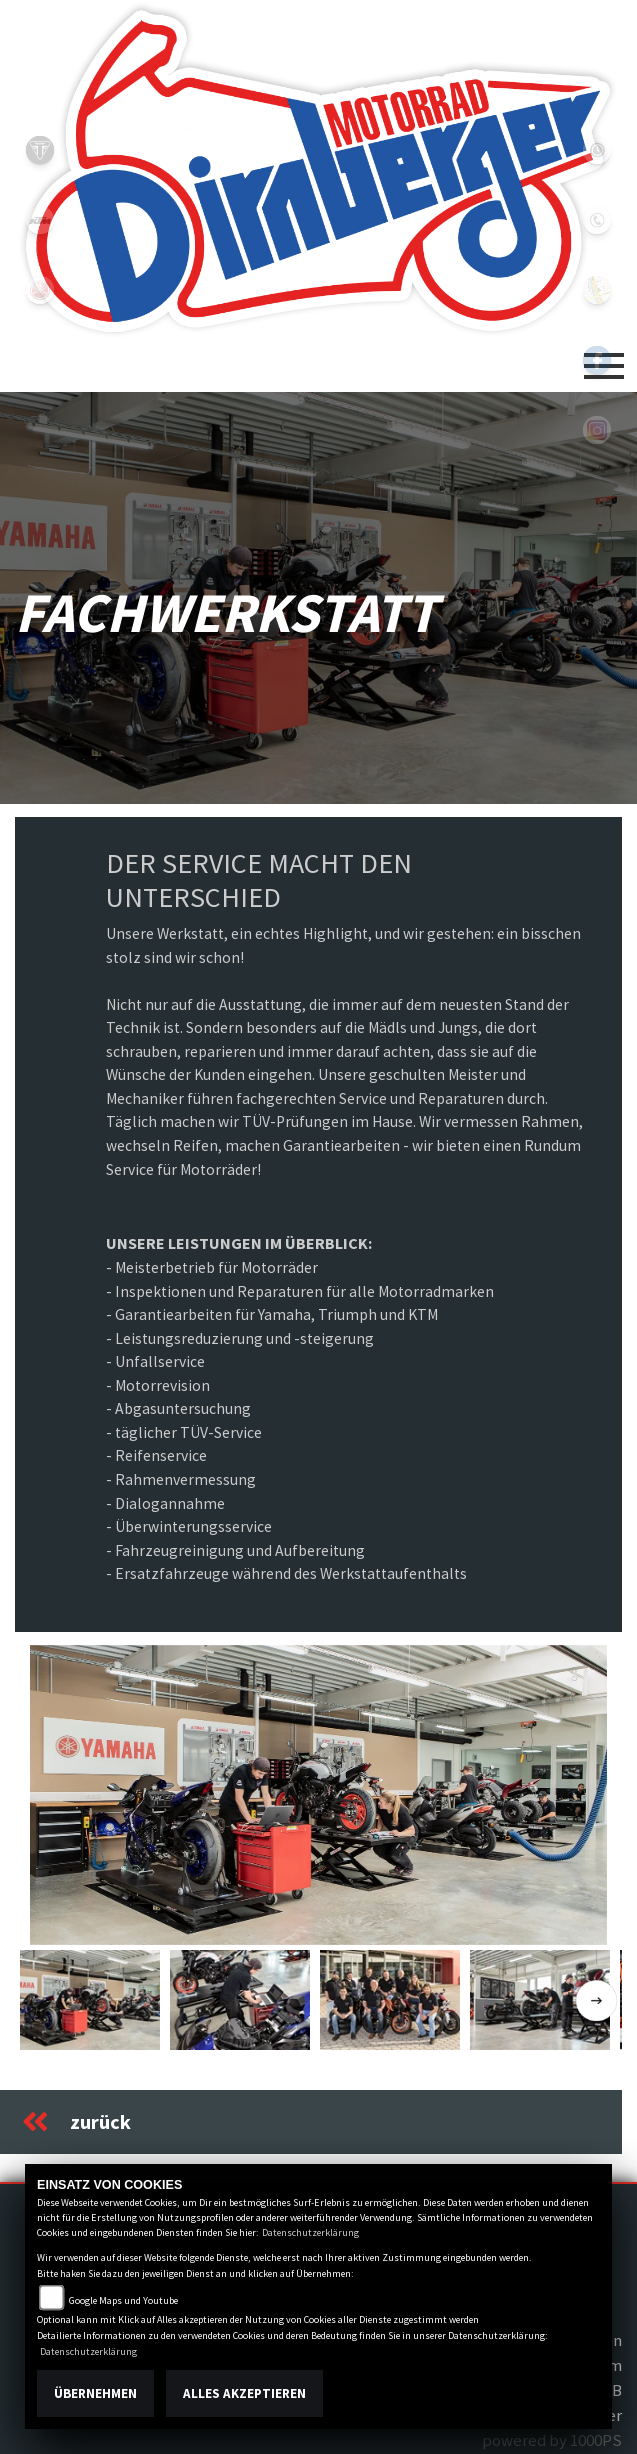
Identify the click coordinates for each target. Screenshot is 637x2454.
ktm (40, 220)
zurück (76, 2122)
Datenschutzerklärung (310, 2232)
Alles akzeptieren (244, 2393)
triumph (40, 150)
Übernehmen (95, 2393)
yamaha (40, 290)
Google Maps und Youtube (123, 2300)
